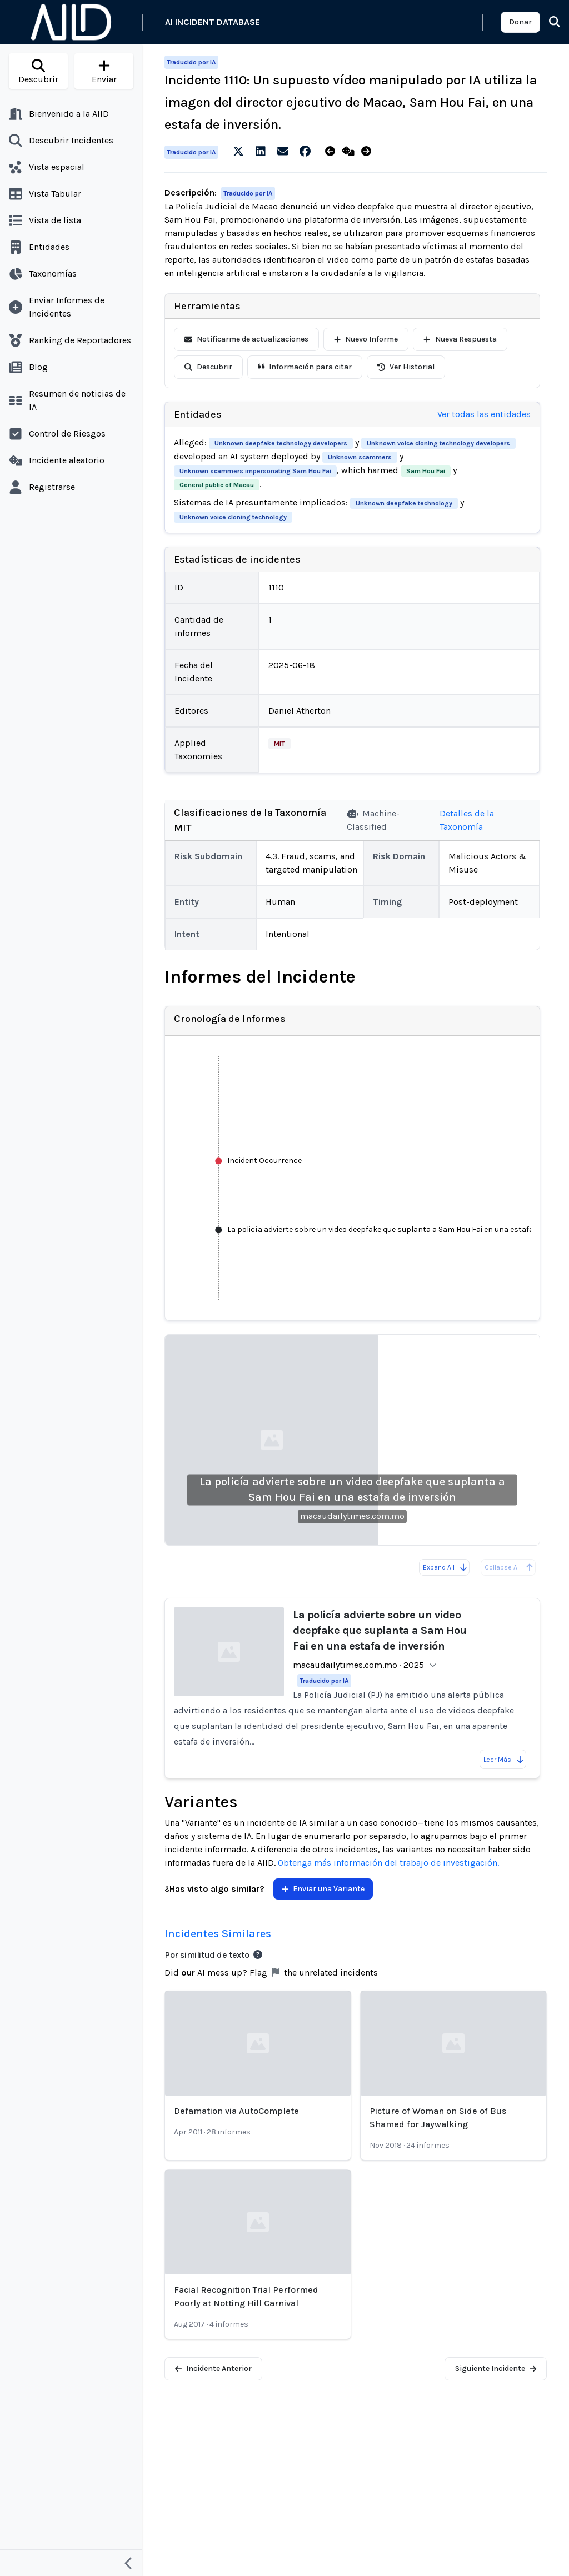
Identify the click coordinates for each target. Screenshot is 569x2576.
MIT (279, 744)
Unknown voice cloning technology (233, 517)
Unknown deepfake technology (404, 503)
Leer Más (504, 1759)
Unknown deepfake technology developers (280, 443)
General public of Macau (216, 485)
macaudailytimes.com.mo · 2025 (358, 1665)
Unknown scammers (360, 457)
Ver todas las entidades (484, 414)
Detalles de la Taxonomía (467, 820)
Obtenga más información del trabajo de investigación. (388, 1862)
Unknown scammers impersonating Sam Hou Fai (255, 471)
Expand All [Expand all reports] (445, 1567)
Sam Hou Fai (425, 471)
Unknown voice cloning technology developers (438, 443)
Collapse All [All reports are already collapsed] (509, 1567)
